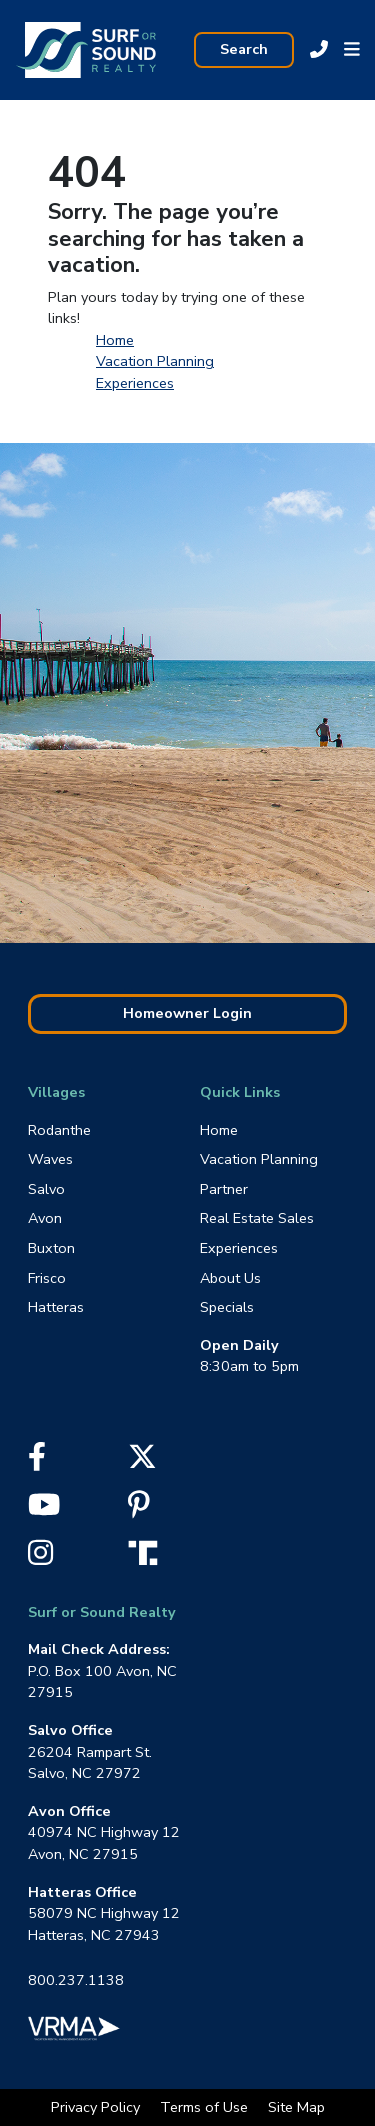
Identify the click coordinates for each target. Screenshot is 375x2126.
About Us (230, 1278)
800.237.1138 (76, 1980)
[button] (352, 50)
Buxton (51, 1248)
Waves (50, 1159)
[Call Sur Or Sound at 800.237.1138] (319, 50)
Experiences (135, 383)
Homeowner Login (187, 1013)
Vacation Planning (155, 361)
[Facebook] (37, 1462)
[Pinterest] (139, 1510)
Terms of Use (206, 2107)
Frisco (47, 1278)
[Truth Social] (148, 1551)
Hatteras (56, 1307)
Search (244, 49)
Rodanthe (59, 1130)
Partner (224, 1189)
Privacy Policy (97, 2107)
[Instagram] (40, 1558)
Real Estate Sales (257, 1218)
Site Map (296, 2107)
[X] (142, 1462)
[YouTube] (44, 1510)
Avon (45, 1218)
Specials (227, 1307)
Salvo (46, 1189)
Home (115, 340)
